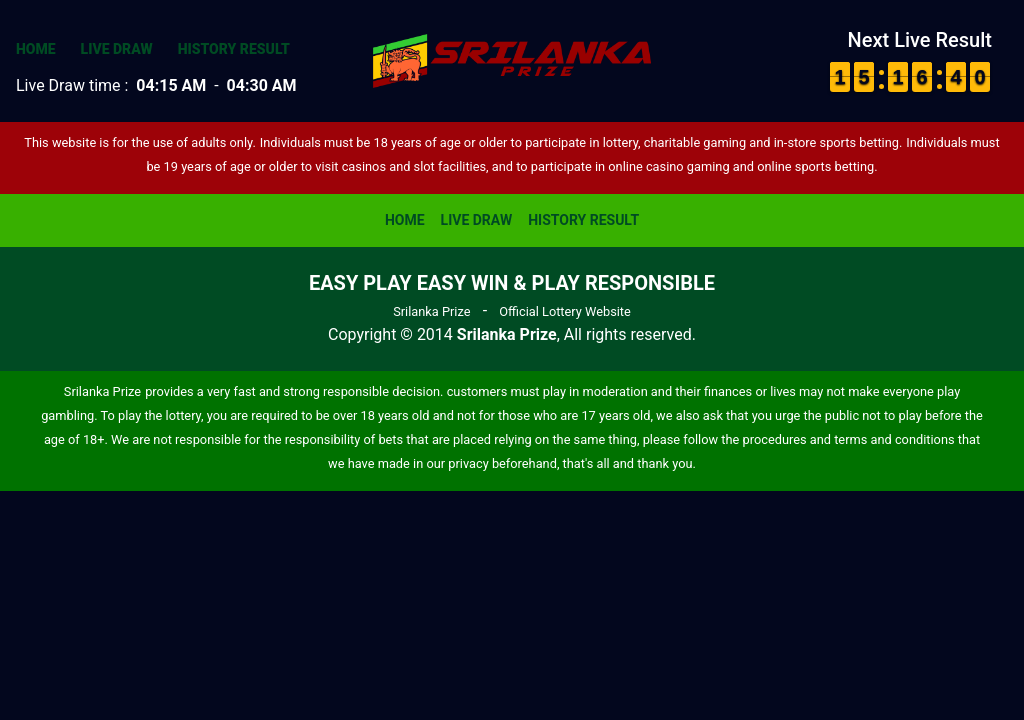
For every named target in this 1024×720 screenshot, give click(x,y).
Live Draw (117, 49)
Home (36, 49)
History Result (234, 49)
